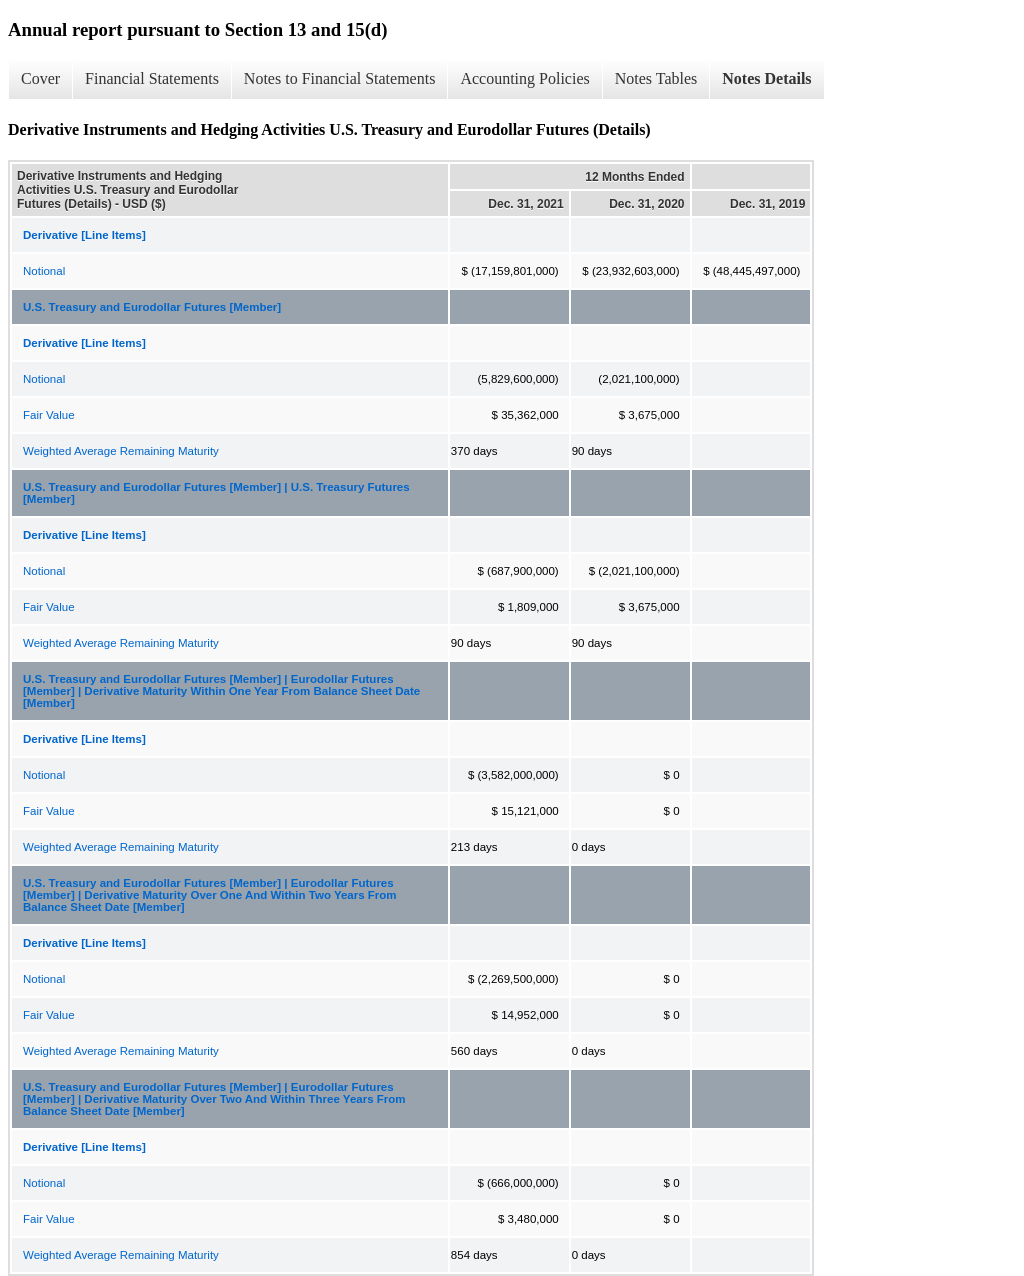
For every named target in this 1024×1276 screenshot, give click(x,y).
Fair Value (49, 415)
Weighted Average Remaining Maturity (121, 451)
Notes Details (766, 78)
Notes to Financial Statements (340, 78)
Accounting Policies (524, 78)
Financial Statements (152, 78)
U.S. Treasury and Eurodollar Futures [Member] (152, 307)
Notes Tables (656, 78)
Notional (44, 271)
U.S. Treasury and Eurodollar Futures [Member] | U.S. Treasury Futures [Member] (216, 493)
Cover (40, 78)
